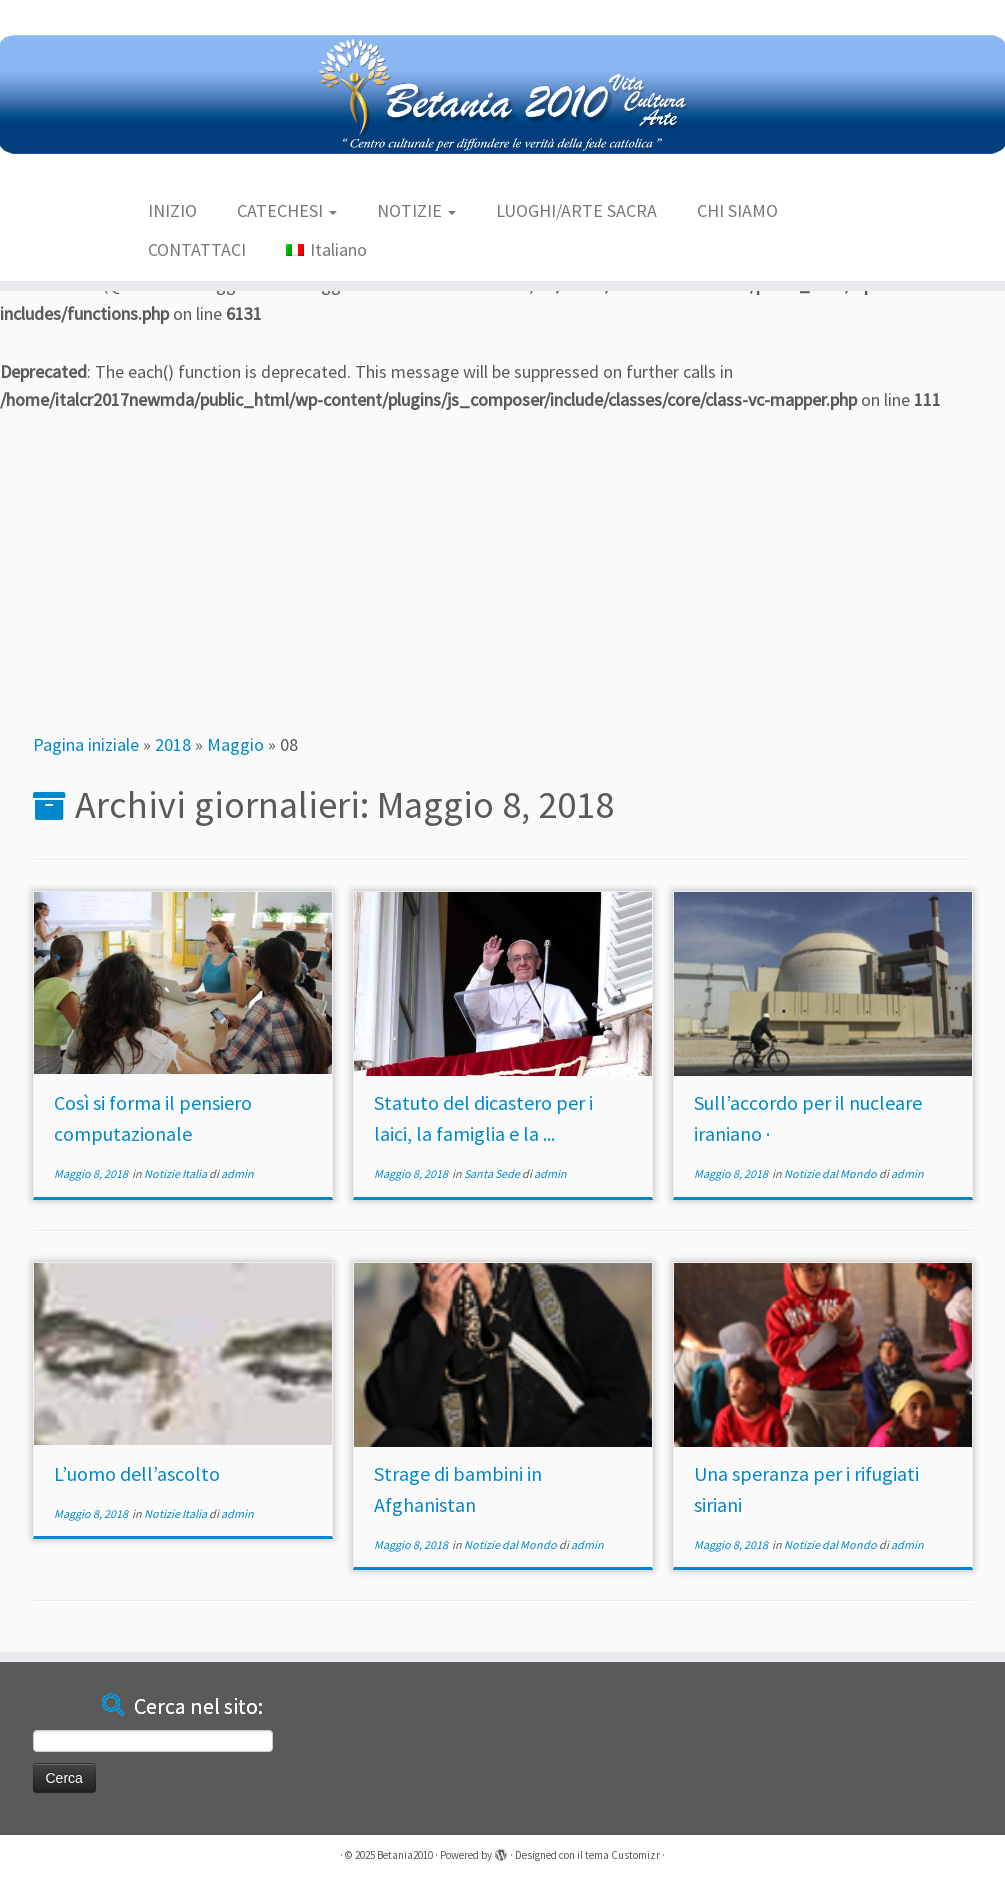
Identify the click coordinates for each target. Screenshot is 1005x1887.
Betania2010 (405, 1855)
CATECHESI (287, 210)
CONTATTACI (197, 249)
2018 (173, 744)
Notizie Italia (176, 1173)
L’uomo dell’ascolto (137, 1473)
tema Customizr (622, 1855)
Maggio (235, 744)
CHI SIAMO (737, 210)
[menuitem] (326, 250)
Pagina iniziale (86, 744)
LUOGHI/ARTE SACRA (576, 210)
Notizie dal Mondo (831, 1173)
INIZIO (172, 210)
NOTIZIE (416, 210)
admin (237, 1173)
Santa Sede (493, 1173)
